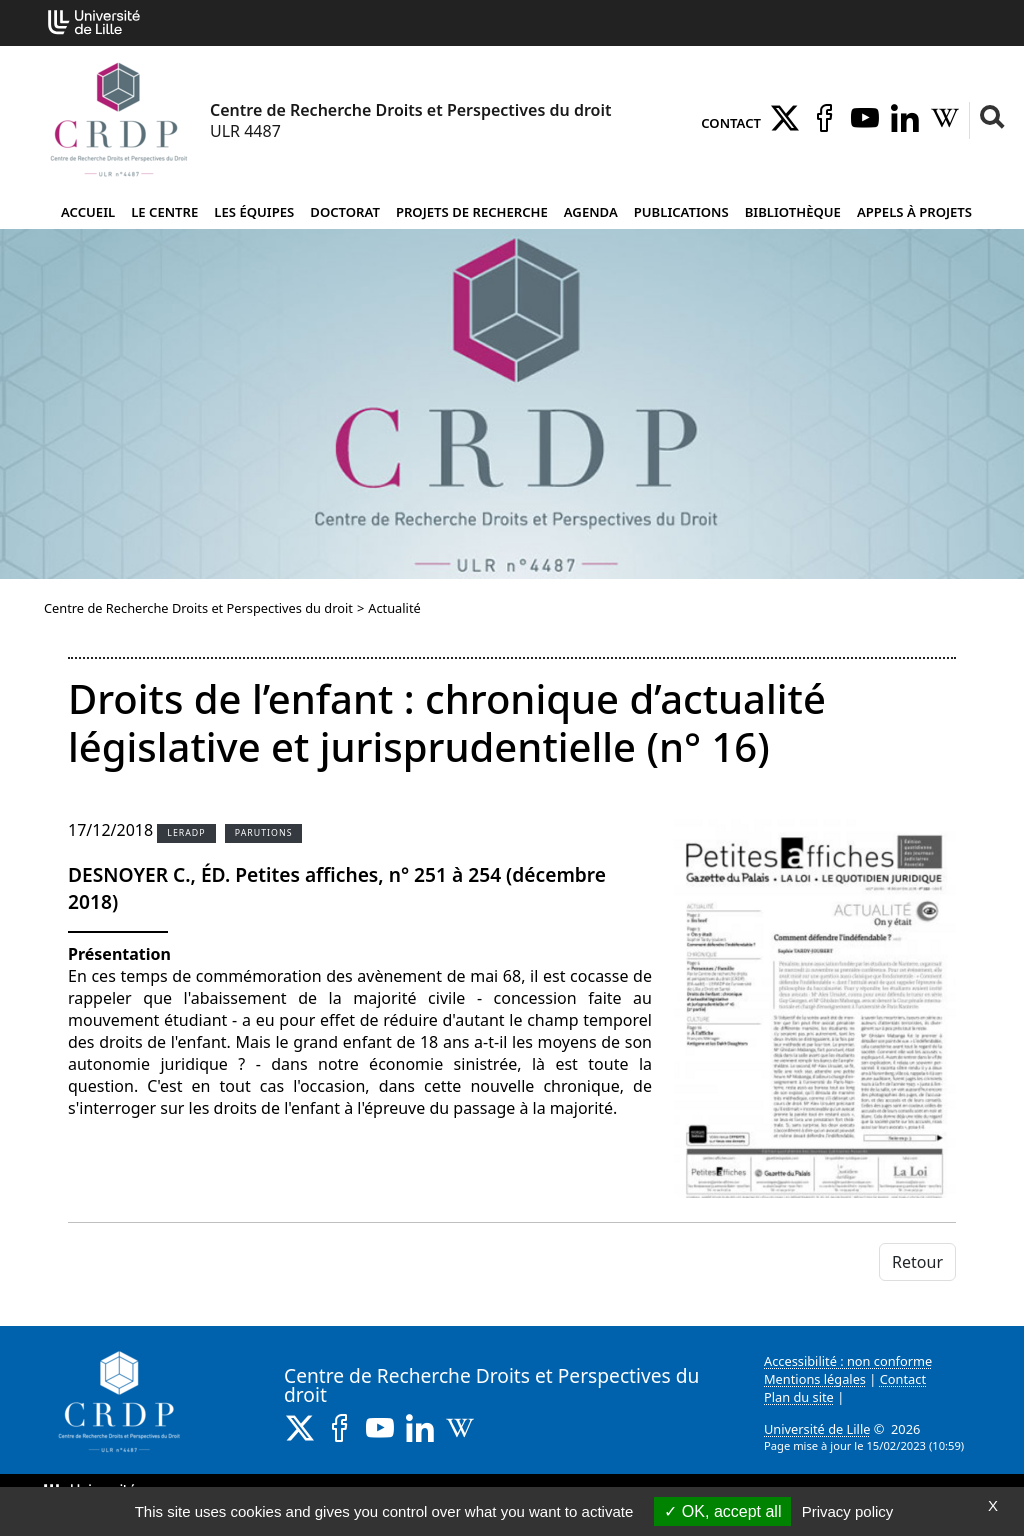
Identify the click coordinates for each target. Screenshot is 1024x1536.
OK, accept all (722, 1511)
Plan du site (799, 1397)
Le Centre (164, 212)
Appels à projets (914, 212)
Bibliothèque (793, 212)
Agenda (591, 212)
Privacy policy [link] (848, 1511)
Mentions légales (815, 1379)
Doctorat (345, 212)
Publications (681, 212)
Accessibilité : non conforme (848, 1361)
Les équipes (254, 212)
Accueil (88, 212)
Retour (917, 1262)
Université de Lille (817, 1429)
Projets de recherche (472, 212)
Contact (731, 123)
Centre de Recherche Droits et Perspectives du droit (198, 608)
